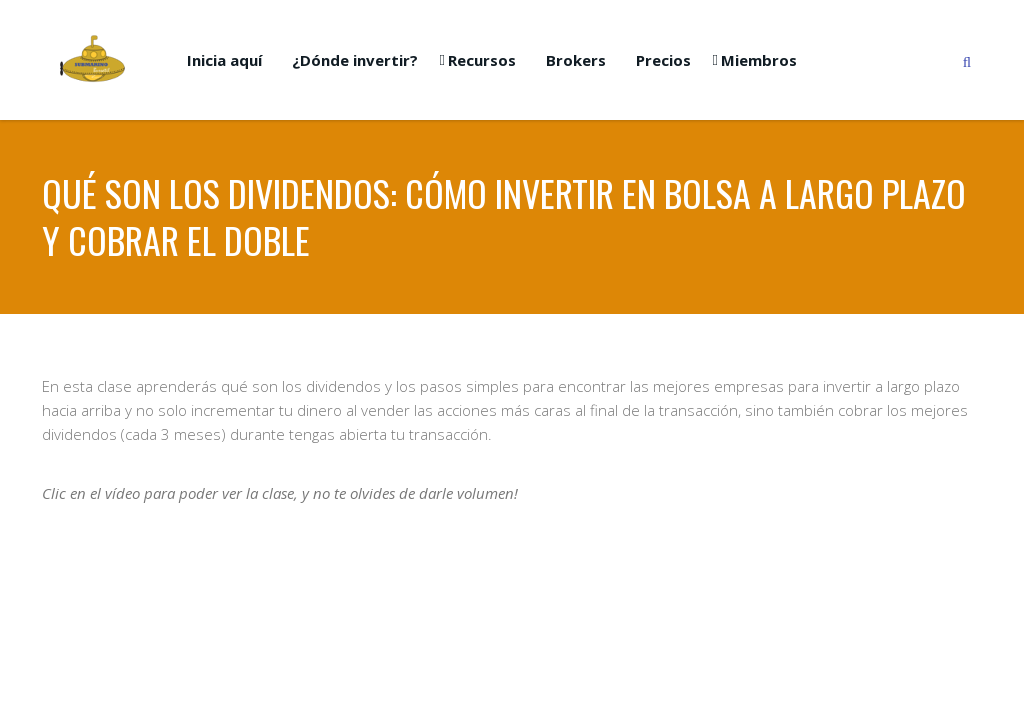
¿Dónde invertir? (355, 60)
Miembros (759, 60)
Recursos (482, 60)
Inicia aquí (224, 60)
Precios (663, 60)
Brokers (576, 60)
